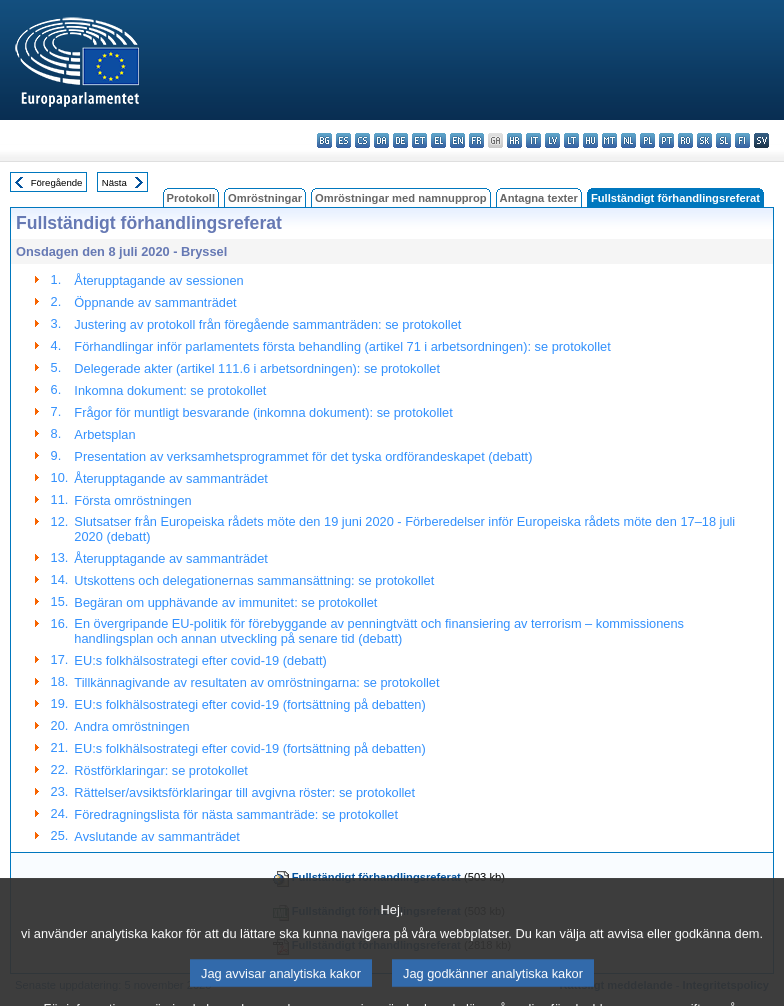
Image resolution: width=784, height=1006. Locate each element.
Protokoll (191, 198)
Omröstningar (265, 198)
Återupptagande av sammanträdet (171, 478)
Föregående (57, 182)
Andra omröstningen (131, 726)
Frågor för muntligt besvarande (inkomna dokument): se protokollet (263, 412)
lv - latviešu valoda (552, 140)
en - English (457, 140)
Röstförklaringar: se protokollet (161, 770)
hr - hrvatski (514, 140)
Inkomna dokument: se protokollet (170, 390)
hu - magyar (590, 140)
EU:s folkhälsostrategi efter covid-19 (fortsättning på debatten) (249, 704)
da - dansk (381, 140)
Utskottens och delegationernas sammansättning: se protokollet (254, 580)
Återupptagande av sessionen (158, 280)
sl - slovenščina (723, 140)
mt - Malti (609, 140)
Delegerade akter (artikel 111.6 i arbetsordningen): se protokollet (257, 368)
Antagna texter (539, 198)
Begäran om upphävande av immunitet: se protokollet (225, 602)
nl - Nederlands (628, 140)
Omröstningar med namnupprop (401, 198)
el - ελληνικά (438, 140)
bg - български (324, 140)
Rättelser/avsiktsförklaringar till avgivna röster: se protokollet (244, 792)
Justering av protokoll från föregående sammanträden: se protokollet (267, 324)
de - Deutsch (400, 140)
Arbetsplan (104, 434)
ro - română (685, 140)
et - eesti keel (419, 140)
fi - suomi (742, 140)
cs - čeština (362, 140)
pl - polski (647, 140)
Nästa (114, 182)
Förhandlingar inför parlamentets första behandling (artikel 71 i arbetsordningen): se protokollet (342, 346)
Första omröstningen (132, 500)
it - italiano (533, 140)
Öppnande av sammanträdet (155, 302)
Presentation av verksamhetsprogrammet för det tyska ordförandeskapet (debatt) (303, 456)
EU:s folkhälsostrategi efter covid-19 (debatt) (200, 660)
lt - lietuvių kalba (571, 140)
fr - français (476, 140)
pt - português (666, 140)
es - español (343, 140)
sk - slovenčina (704, 140)
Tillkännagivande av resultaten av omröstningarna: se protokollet (256, 682)
